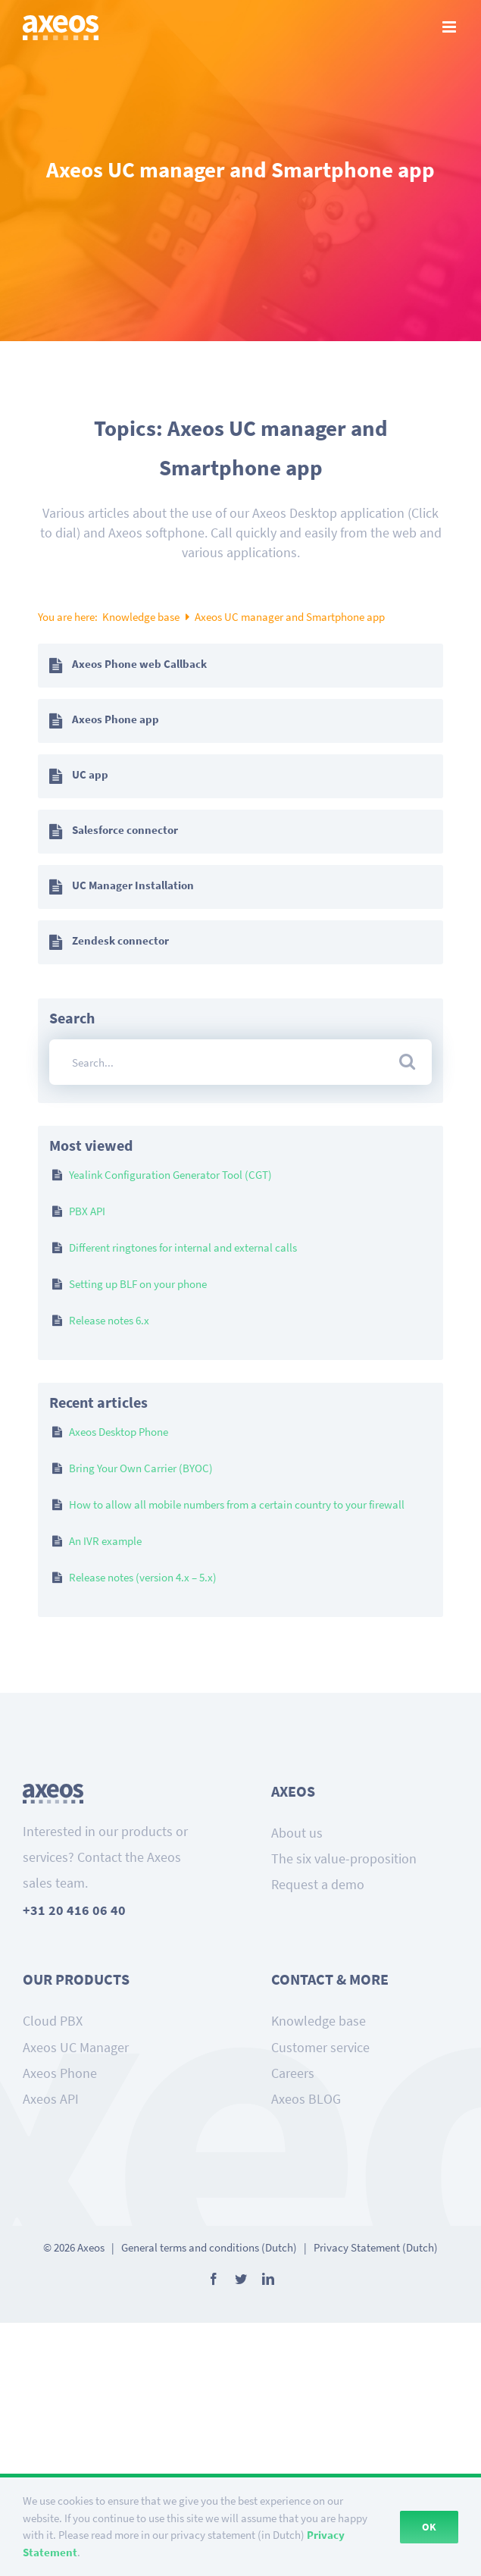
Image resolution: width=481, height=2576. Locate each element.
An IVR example (105, 1541)
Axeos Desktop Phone (118, 1431)
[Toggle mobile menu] (450, 27)
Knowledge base (142, 617)
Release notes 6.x (109, 1320)
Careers (292, 2073)
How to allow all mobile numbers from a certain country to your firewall (236, 1504)
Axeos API (51, 2098)
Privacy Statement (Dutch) (376, 2247)
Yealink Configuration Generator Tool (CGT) (170, 1174)
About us (297, 1832)
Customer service (320, 2047)
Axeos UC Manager (76, 2047)
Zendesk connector (120, 940)
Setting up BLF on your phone (138, 1284)
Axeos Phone (60, 2073)
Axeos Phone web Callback (139, 664)
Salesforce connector (125, 830)
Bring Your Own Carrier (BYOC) (141, 1468)
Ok (429, 2527)
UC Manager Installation (133, 885)
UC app (90, 774)
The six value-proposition (344, 1858)
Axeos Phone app (115, 719)
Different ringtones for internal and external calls (183, 1247)
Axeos (91, 2247)
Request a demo (317, 1884)
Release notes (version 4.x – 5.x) (143, 1577)
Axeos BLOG (306, 2098)
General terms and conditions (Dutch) (209, 2247)
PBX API (87, 1211)
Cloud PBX (53, 2020)
